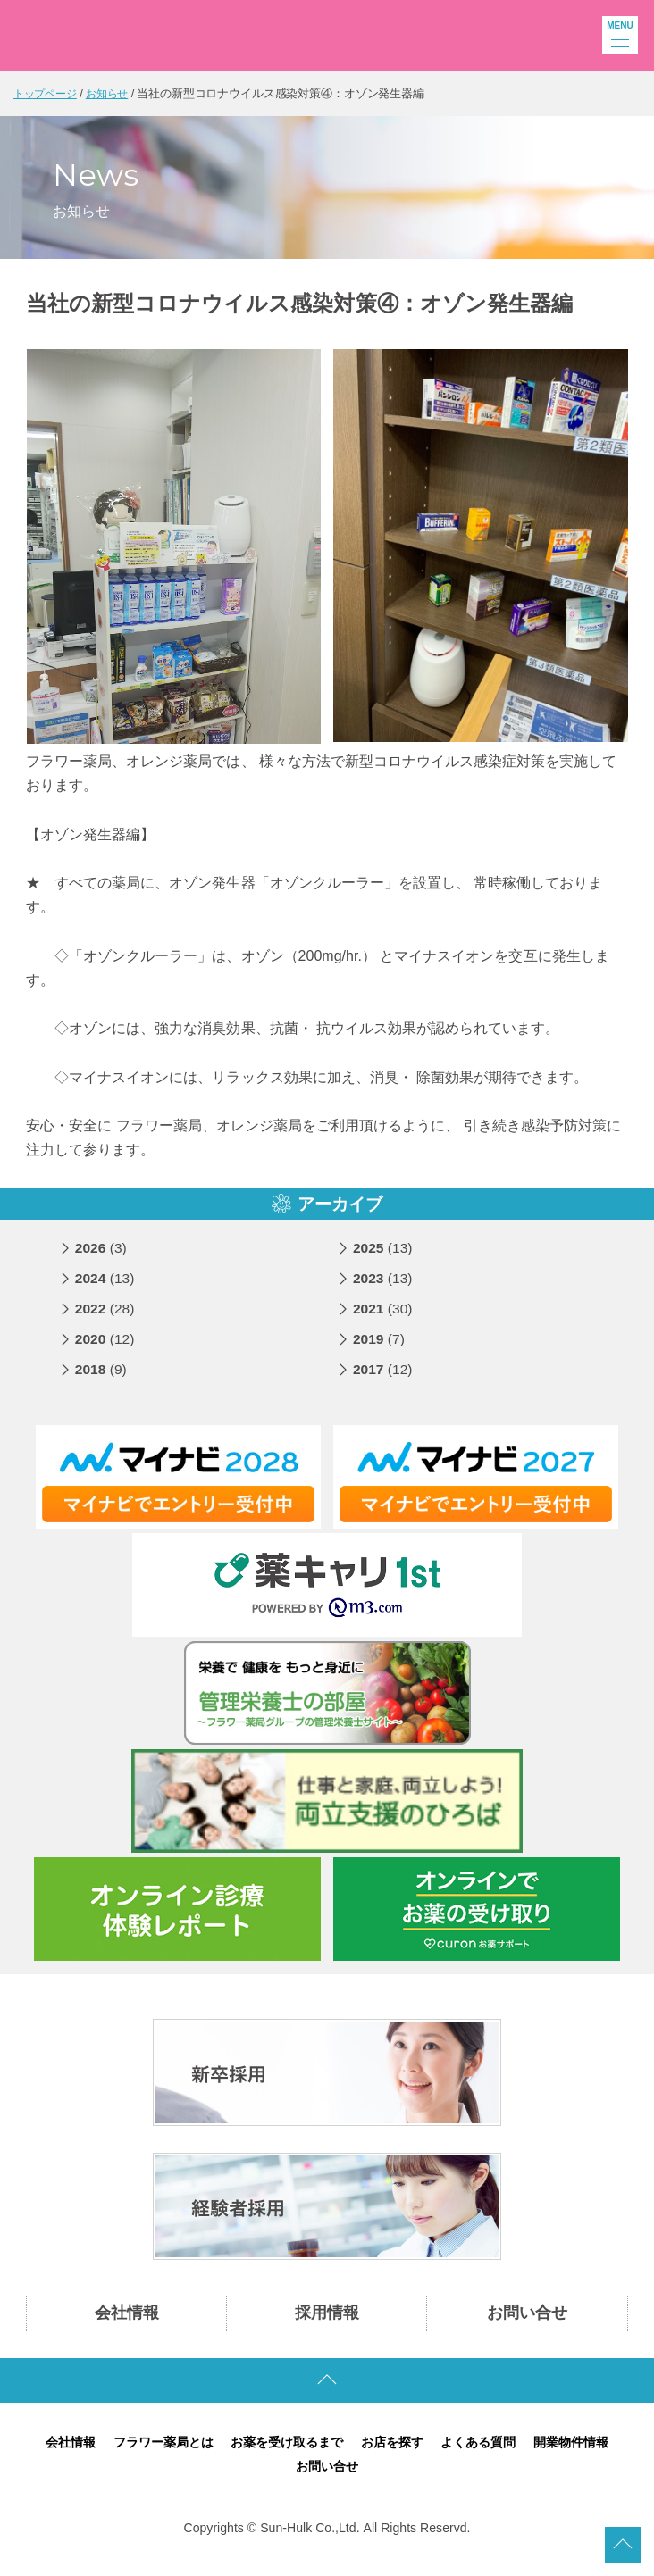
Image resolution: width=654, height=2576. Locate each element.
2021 (384, 1316)
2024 (106, 1286)
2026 (102, 1255)
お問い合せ (527, 2321)
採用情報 (327, 2321)
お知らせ (114, 93)
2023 (384, 1286)
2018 (102, 1377)
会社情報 (127, 2321)
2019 (380, 1347)
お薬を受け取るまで (284, 2451)
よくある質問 (487, 2451)
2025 (384, 1255)
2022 (106, 1316)
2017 (384, 1377)
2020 (106, 1347)
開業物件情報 (585, 2451)
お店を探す (396, 2451)
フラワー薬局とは (153, 2451)
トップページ (47, 93)
